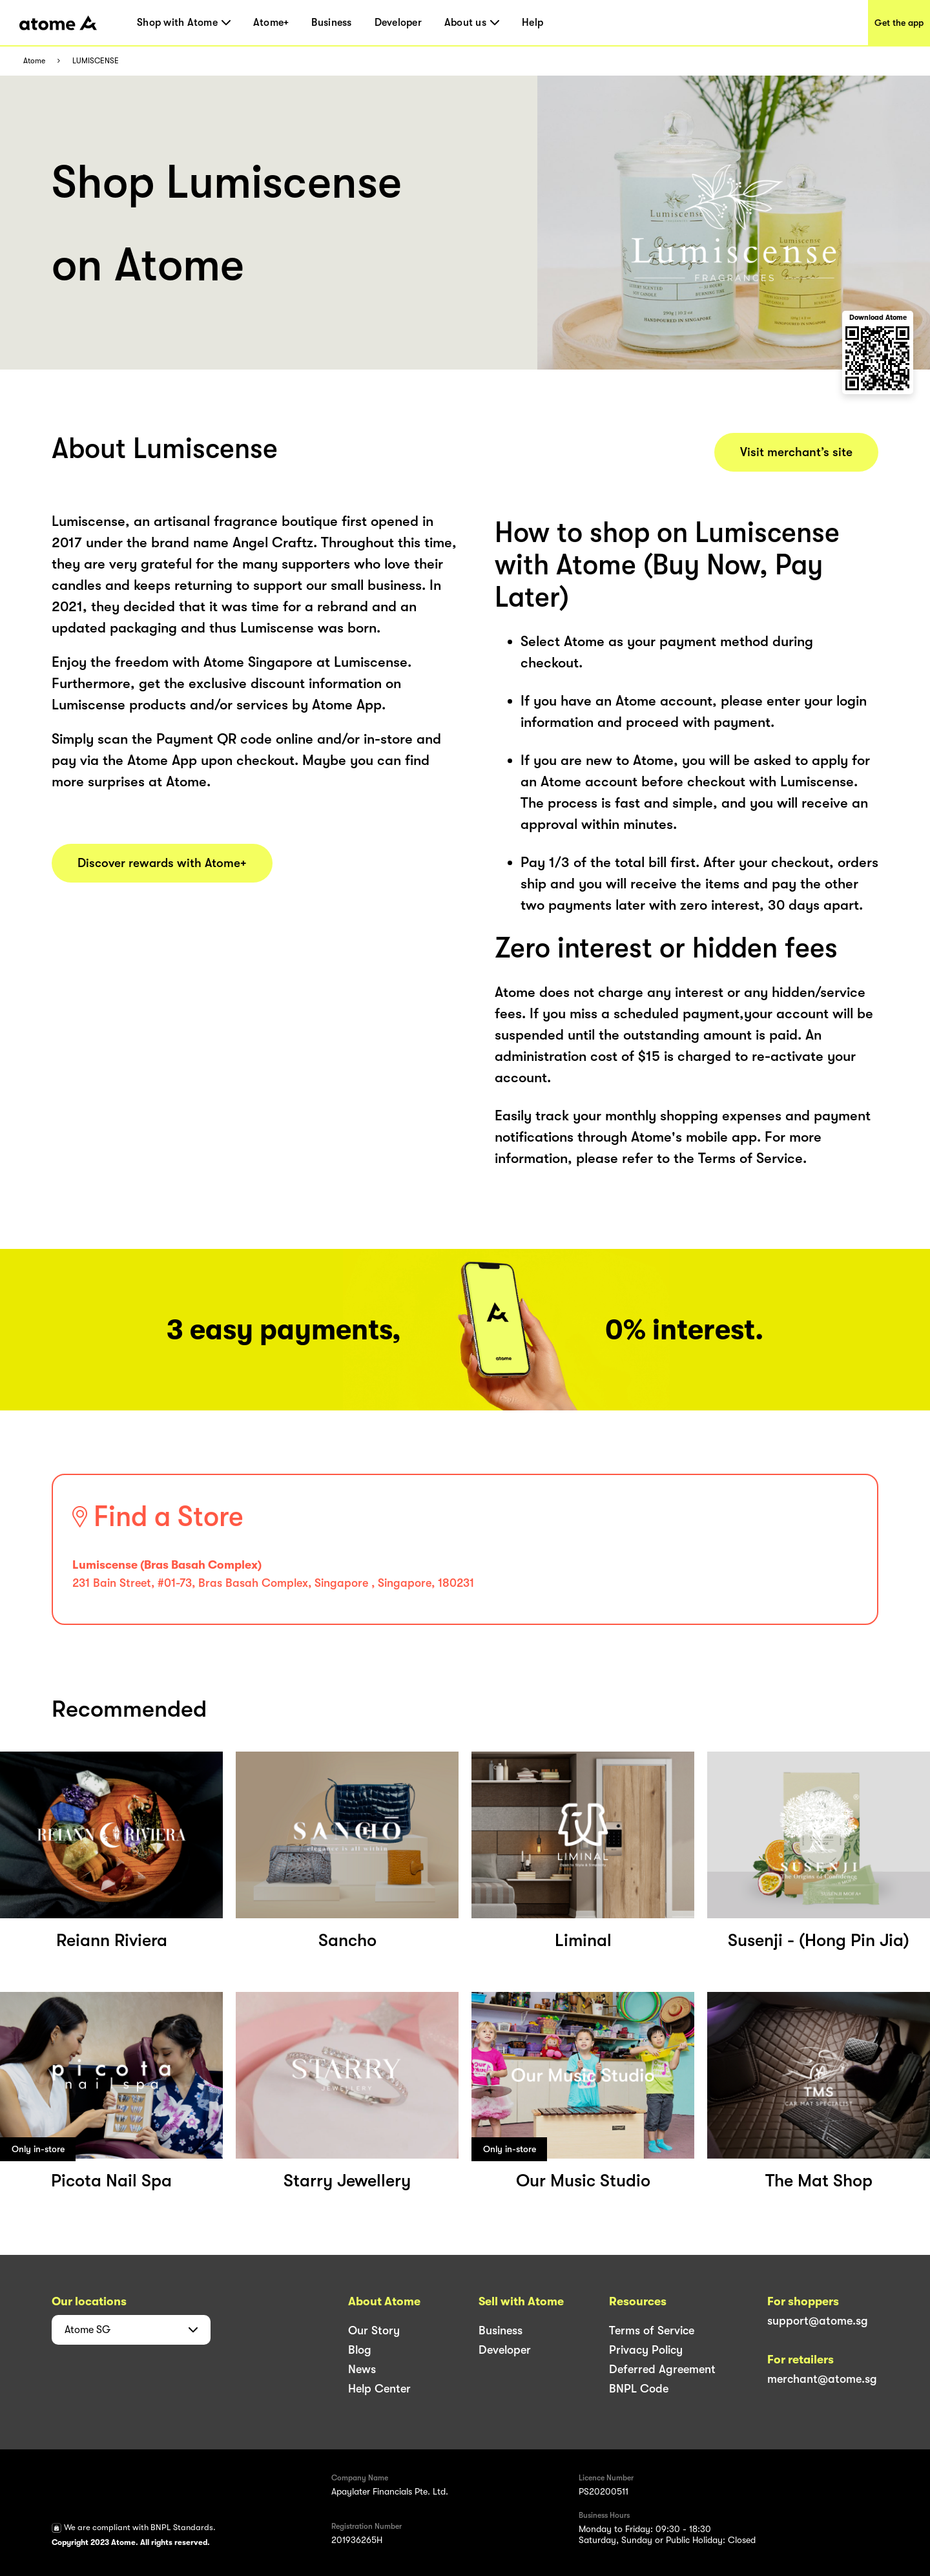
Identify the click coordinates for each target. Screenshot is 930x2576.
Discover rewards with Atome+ (162, 863)
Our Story (374, 2330)
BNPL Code (638, 2388)
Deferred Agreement (662, 2369)
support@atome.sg (817, 2320)
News (362, 2369)
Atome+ (271, 22)
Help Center (379, 2388)
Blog (359, 2349)
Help (532, 22)
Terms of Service (651, 2330)
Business (331, 22)
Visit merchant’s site (796, 452)
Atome (34, 61)
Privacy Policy (646, 2349)
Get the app (899, 22)
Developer (398, 22)
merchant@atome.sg (822, 2378)
